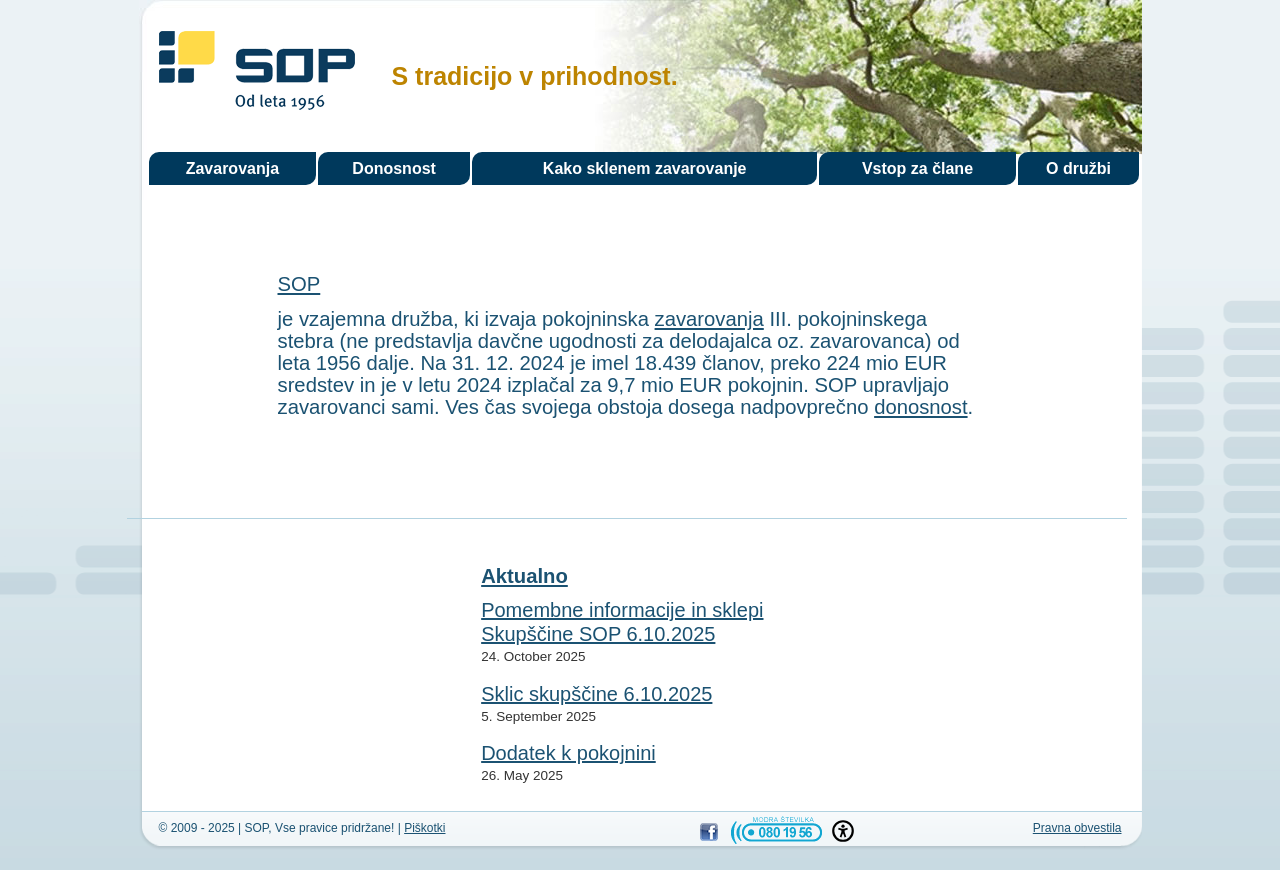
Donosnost (394, 168)
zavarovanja (709, 319)
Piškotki (424, 828)
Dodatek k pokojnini (568, 753)
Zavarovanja (232, 168)
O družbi (1078, 168)
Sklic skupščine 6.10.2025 (596, 694)
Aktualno (524, 576)
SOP (257, 73)
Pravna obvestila (1077, 828)
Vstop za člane (917, 168)
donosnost (920, 407)
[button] (843, 831)
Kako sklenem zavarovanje (645, 168)
